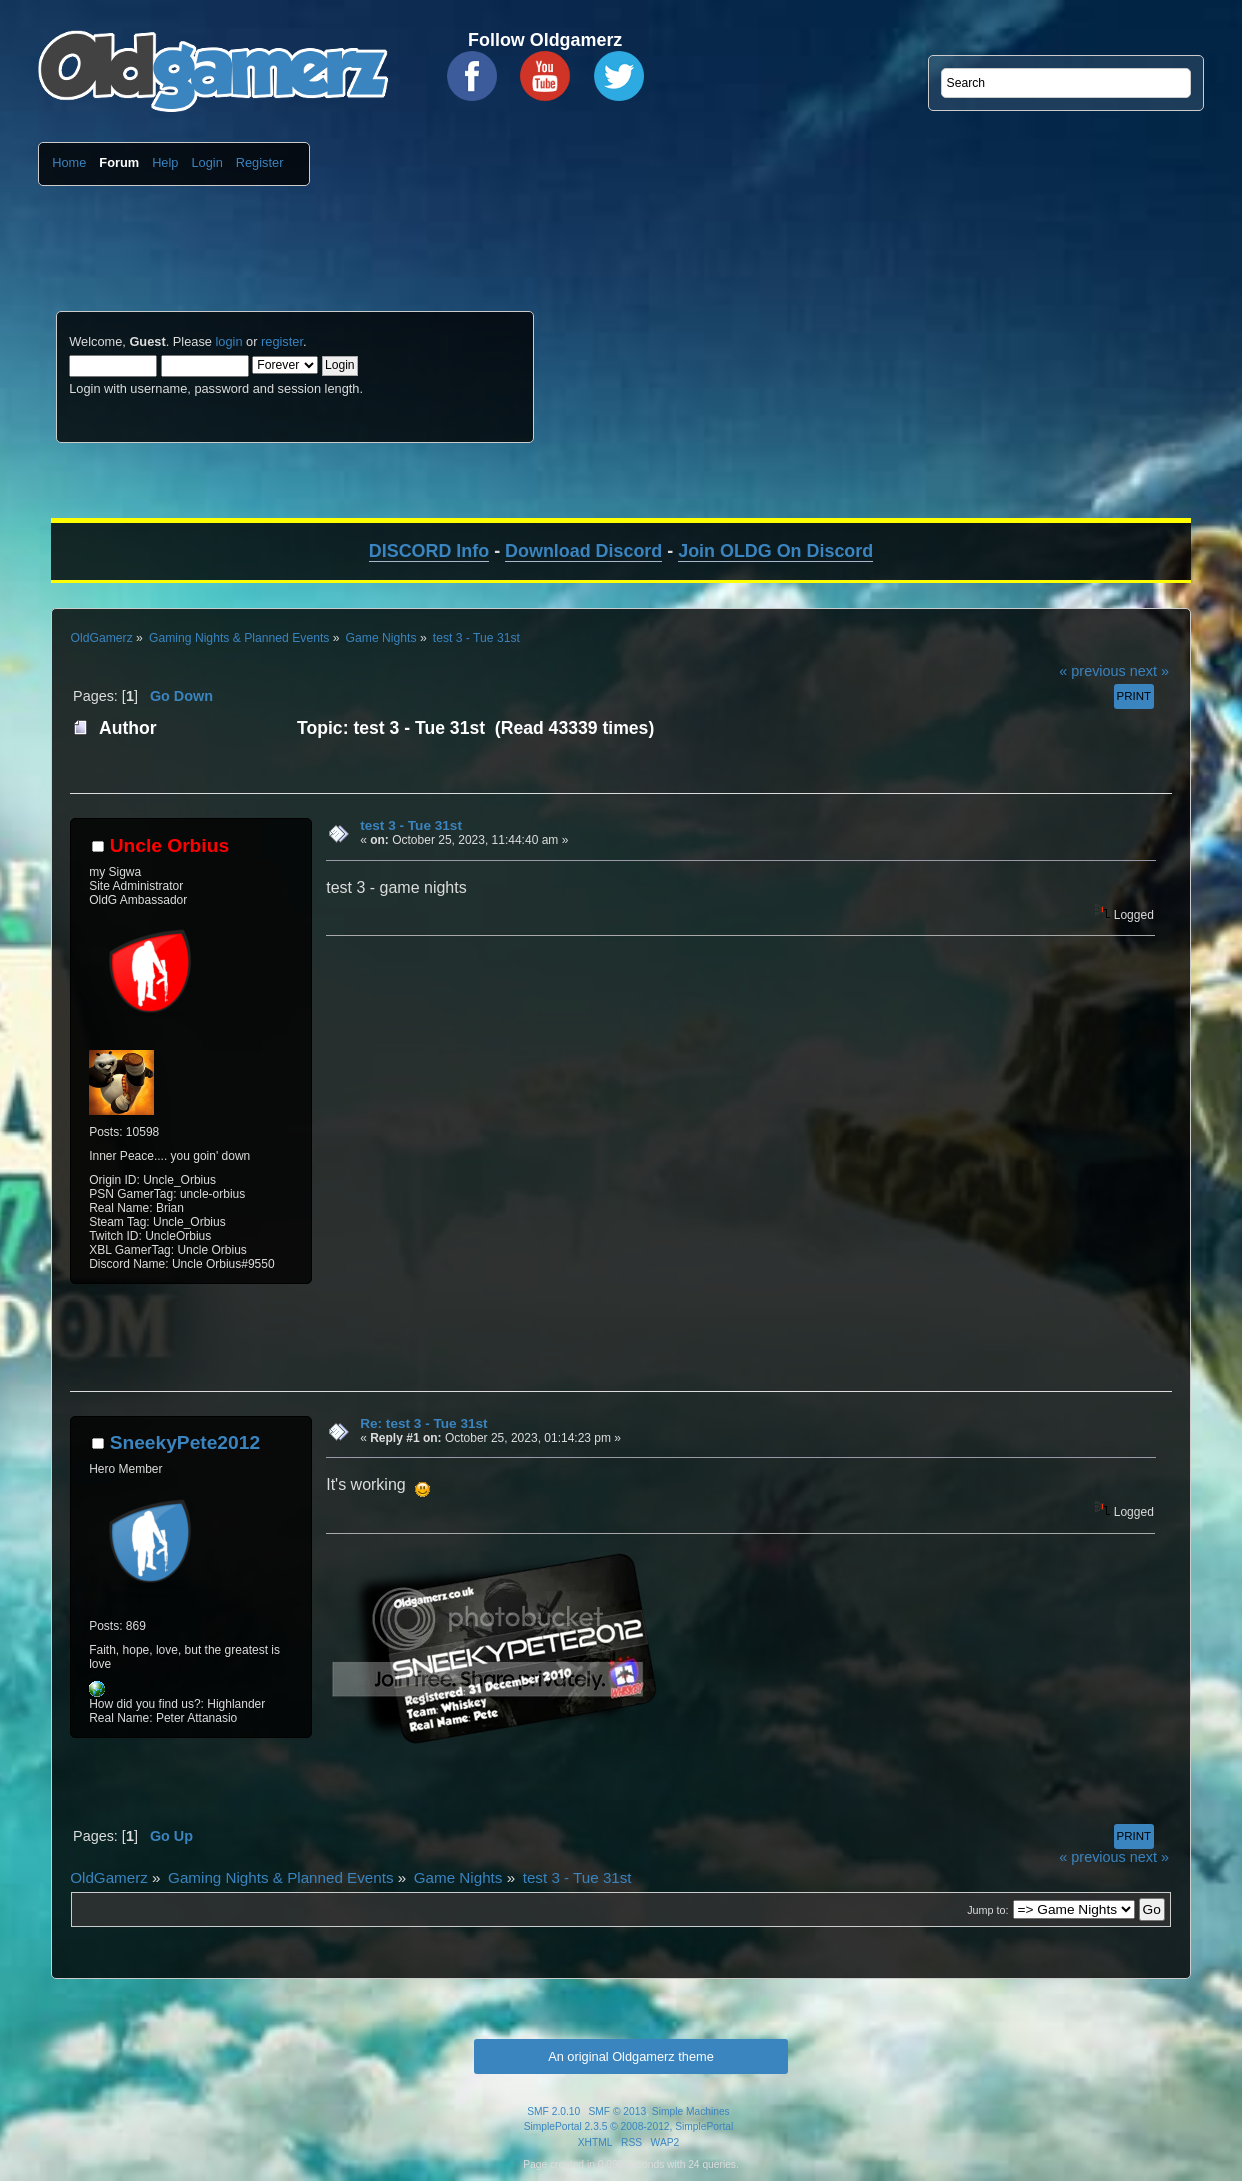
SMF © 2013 (618, 2111)
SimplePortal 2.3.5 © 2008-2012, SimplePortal (629, 2126)
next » (1149, 671)
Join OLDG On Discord (775, 551)
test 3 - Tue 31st (411, 825)
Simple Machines (691, 2111)
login (228, 341)
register (282, 341)
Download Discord (583, 551)
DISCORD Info (429, 551)
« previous (1092, 671)
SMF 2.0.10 (553, 2111)
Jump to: (987, 1910)
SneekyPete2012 (185, 1442)
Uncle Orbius (169, 845)
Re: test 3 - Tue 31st (423, 1423)
